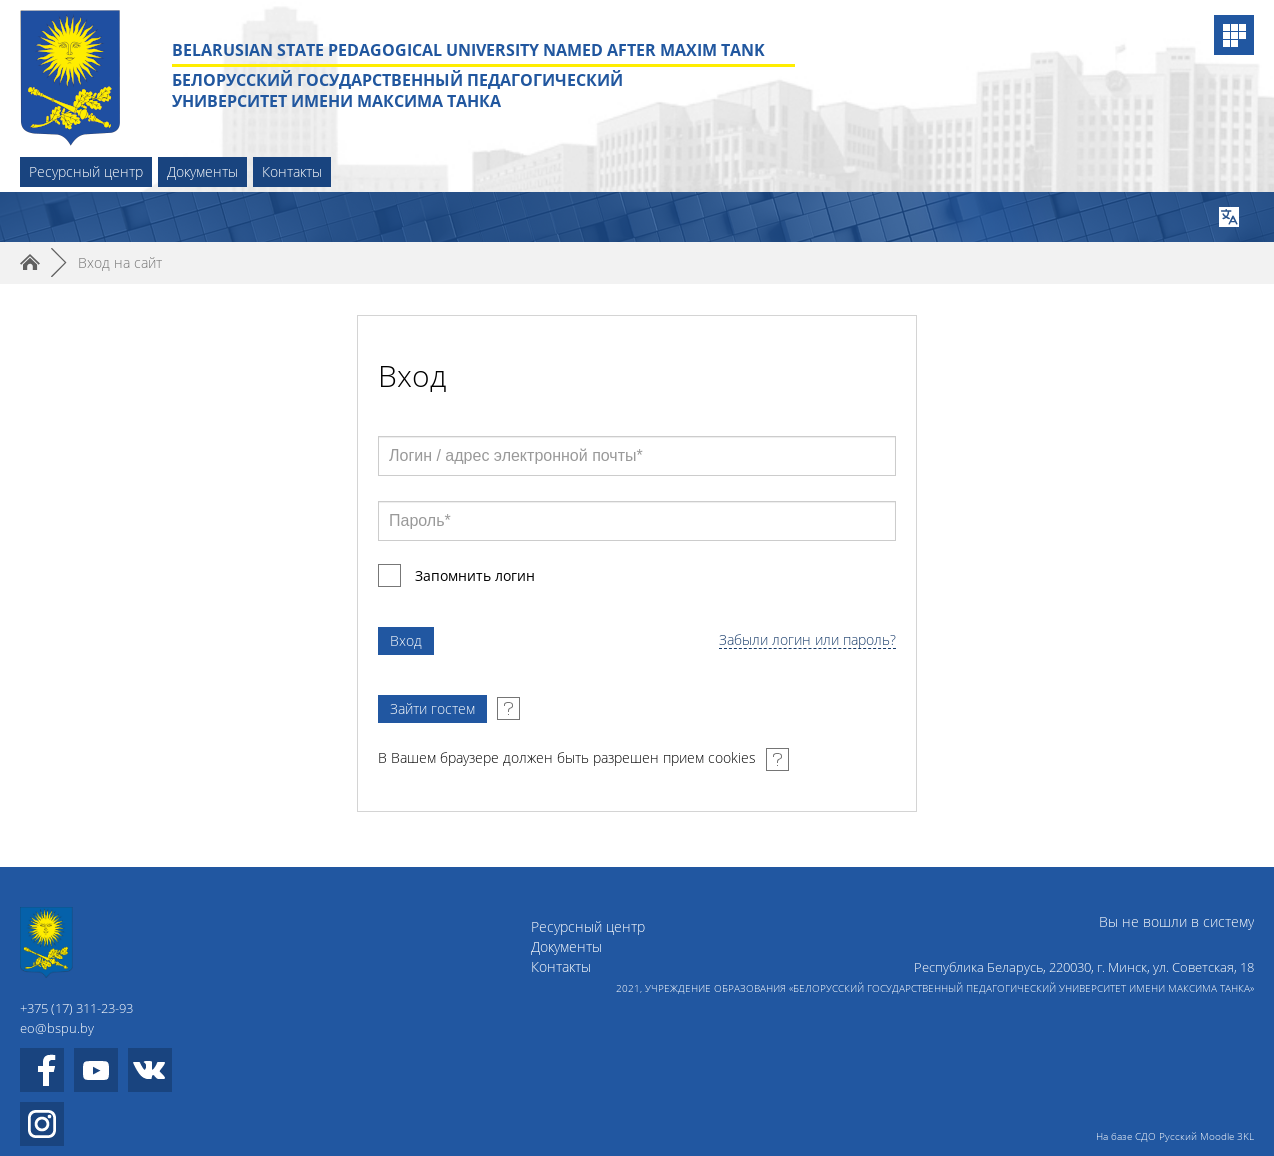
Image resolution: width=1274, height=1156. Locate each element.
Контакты (292, 171)
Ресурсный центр (86, 171)
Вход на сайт (120, 262)
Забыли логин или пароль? (807, 640)
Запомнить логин (475, 575)
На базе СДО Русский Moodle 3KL (1175, 1136)
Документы (202, 171)
